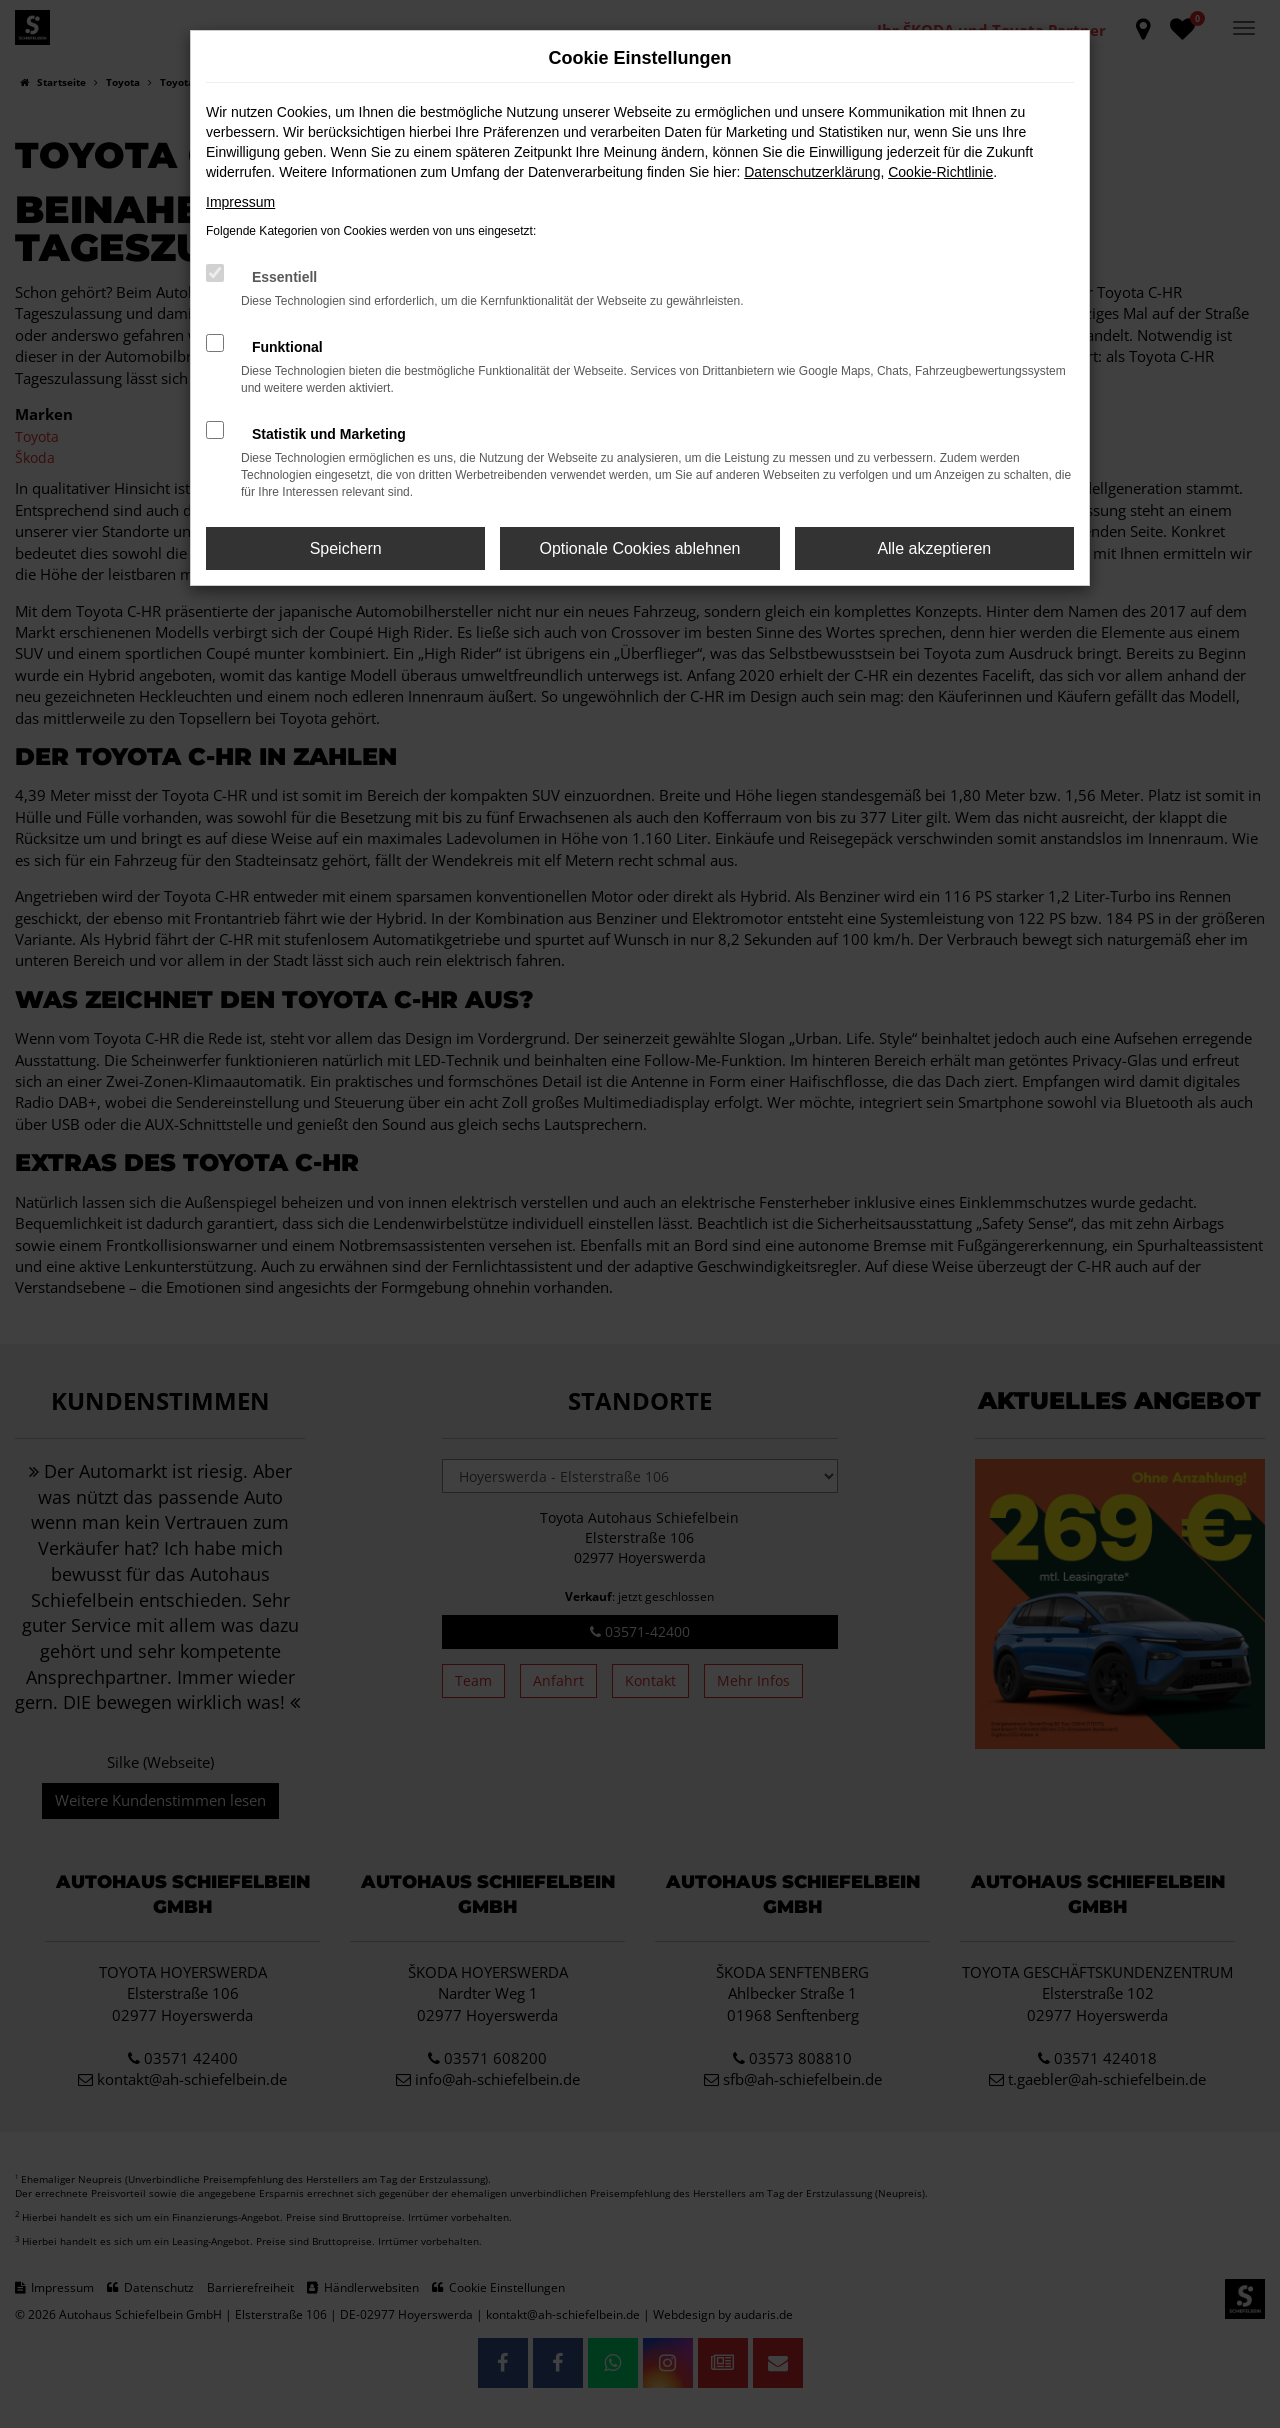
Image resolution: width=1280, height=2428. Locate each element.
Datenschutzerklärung (812, 172)
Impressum (240, 202)
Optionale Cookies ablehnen (639, 548)
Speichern (346, 548)
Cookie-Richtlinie (940, 172)
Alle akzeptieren (934, 548)
